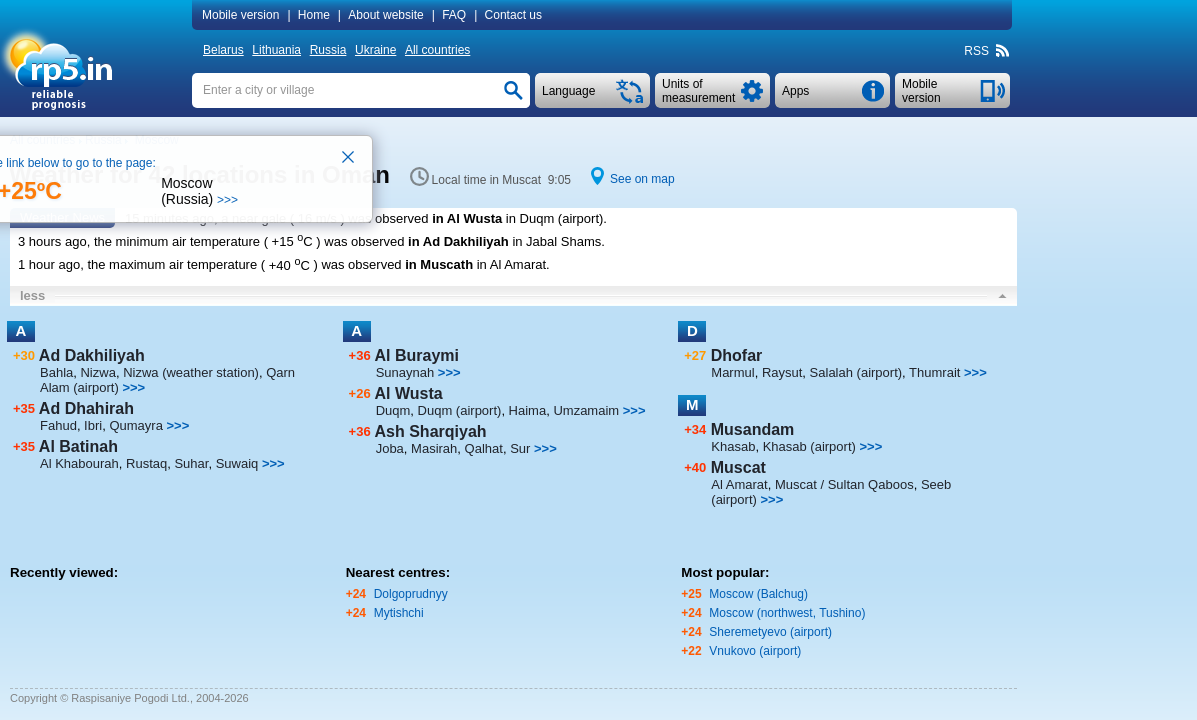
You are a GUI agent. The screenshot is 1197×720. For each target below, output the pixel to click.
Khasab (733, 446)
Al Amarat (739, 484)
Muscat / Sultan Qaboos (844, 484)
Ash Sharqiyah (431, 431)
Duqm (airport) (460, 410)
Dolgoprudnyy (411, 594)
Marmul (732, 372)
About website (385, 15)
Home (314, 15)
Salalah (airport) (856, 372)
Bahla (56, 372)
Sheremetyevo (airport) (770, 632)
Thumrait (934, 372)
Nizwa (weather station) (191, 372)
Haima (528, 410)
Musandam (753, 429)
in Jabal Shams (556, 241)
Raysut (782, 372)
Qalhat (484, 448)
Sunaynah (405, 372)
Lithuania (276, 50)
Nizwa (97, 372)
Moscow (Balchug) (758, 594)
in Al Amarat (511, 265)
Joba (390, 448)
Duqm (393, 410)
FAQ (454, 15)
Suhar (191, 463)
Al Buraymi (417, 355)
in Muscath (439, 265)
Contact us (513, 15)
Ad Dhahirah (86, 408)
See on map (642, 179)
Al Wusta (409, 393)
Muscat (738, 467)
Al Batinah (78, 446)
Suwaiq (237, 463)
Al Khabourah (79, 463)
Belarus (223, 50)
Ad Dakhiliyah (92, 355)
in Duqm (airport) (555, 218)
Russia (328, 50)
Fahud (58, 425)
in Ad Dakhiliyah (458, 241)
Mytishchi (399, 613)
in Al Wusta (467, 218)
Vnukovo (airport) (755, 651)
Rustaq (146, 463)
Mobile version (240, 15)
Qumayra (135, 425)
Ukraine (375, 50)
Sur (520, 448)
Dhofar (737, 355)
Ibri (93, 425)
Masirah (434, 448)
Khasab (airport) (809, 446)
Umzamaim (586, 410)
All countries (437, 50)
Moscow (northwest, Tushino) (787, 613)
